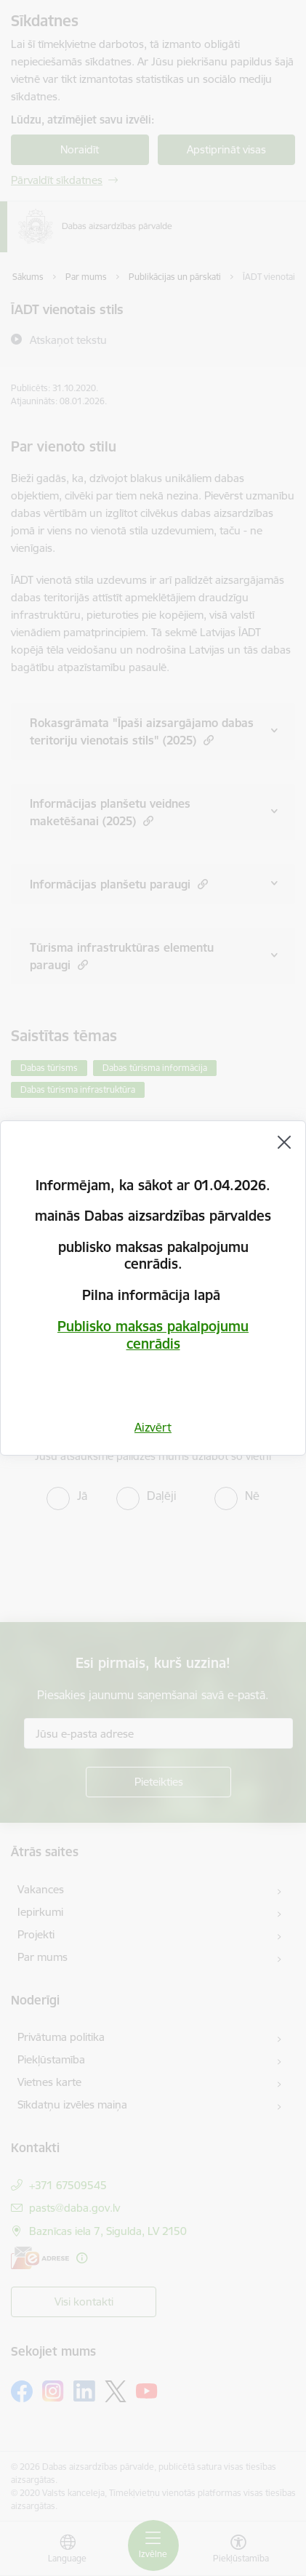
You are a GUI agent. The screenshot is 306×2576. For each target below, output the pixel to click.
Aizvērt (153, 1427)
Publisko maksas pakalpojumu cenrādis (153, 1334)
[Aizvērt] (284, 1142)
